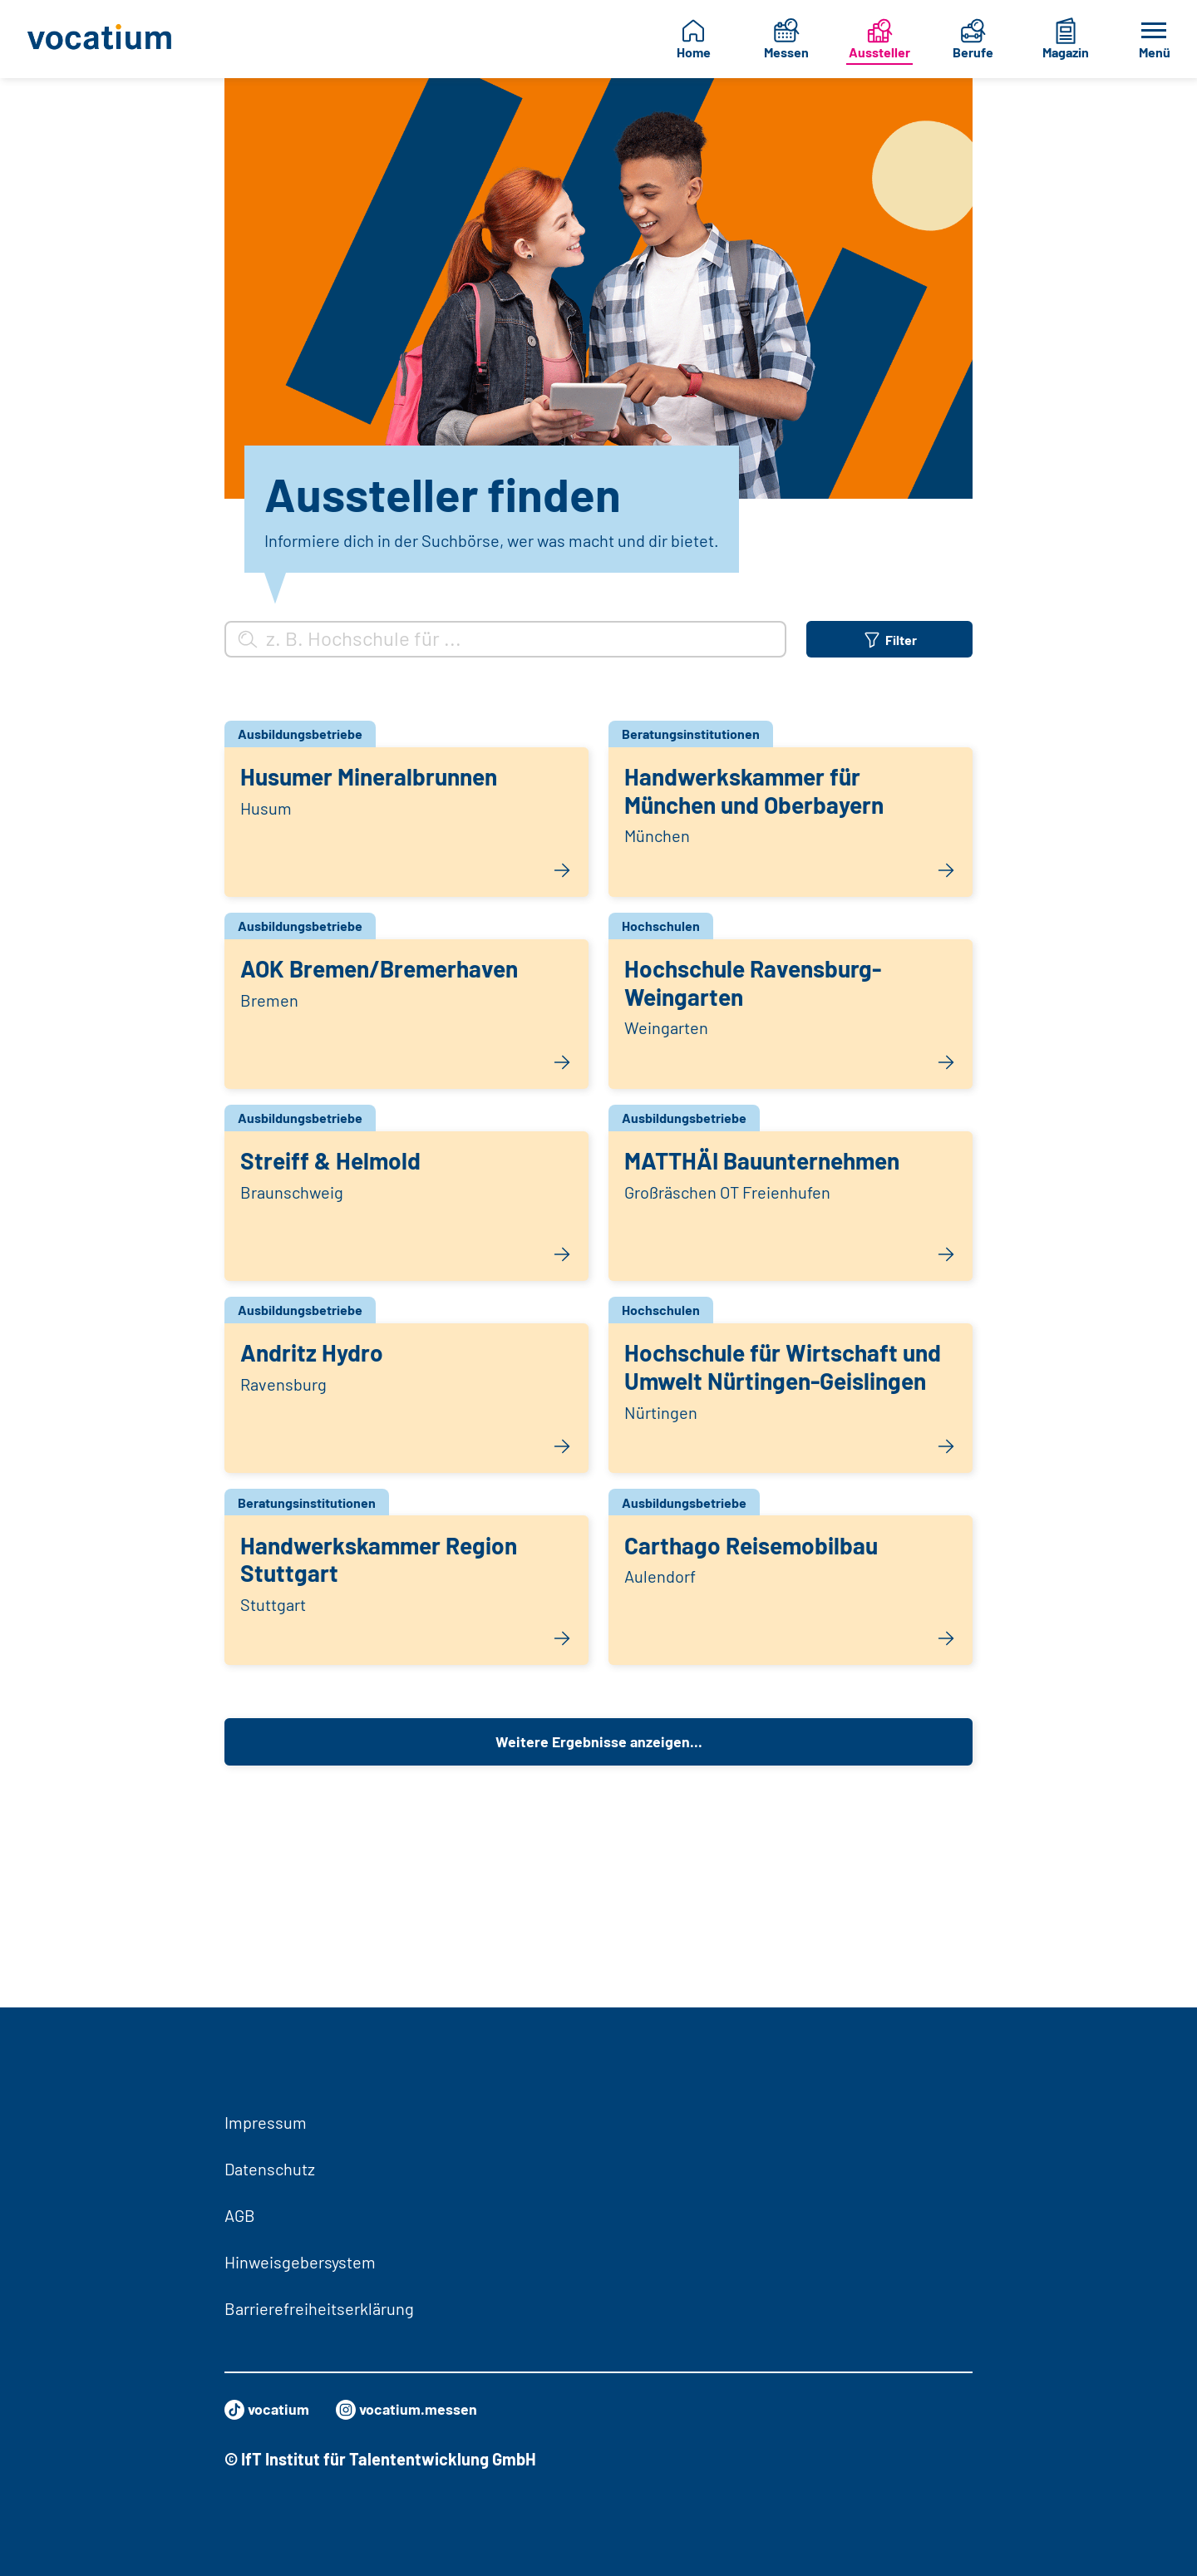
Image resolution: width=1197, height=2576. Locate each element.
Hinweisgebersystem (300, 2262)
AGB (239, 2215)
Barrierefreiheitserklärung (319, 2308)
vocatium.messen (420, 2410)
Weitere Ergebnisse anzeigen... (598, 1929)
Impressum (265, 2122)
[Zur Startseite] (104, 39)
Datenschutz (269, 2169)
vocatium (270, 2410)
